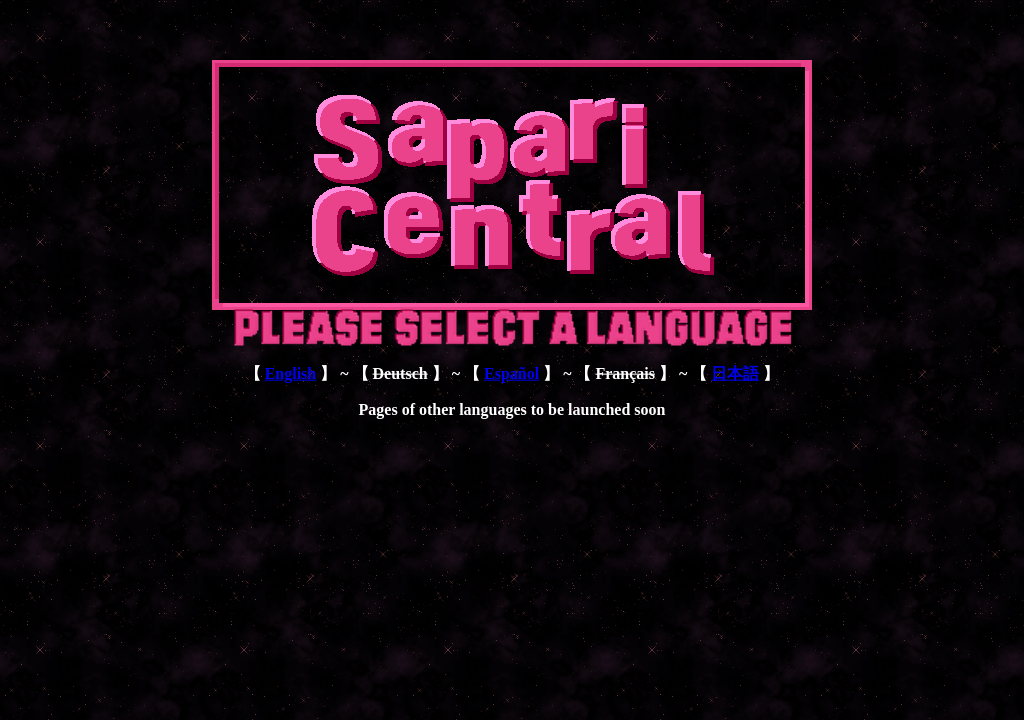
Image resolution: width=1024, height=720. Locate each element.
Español (511, 373)
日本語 (735, 373)
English (291, 373)
